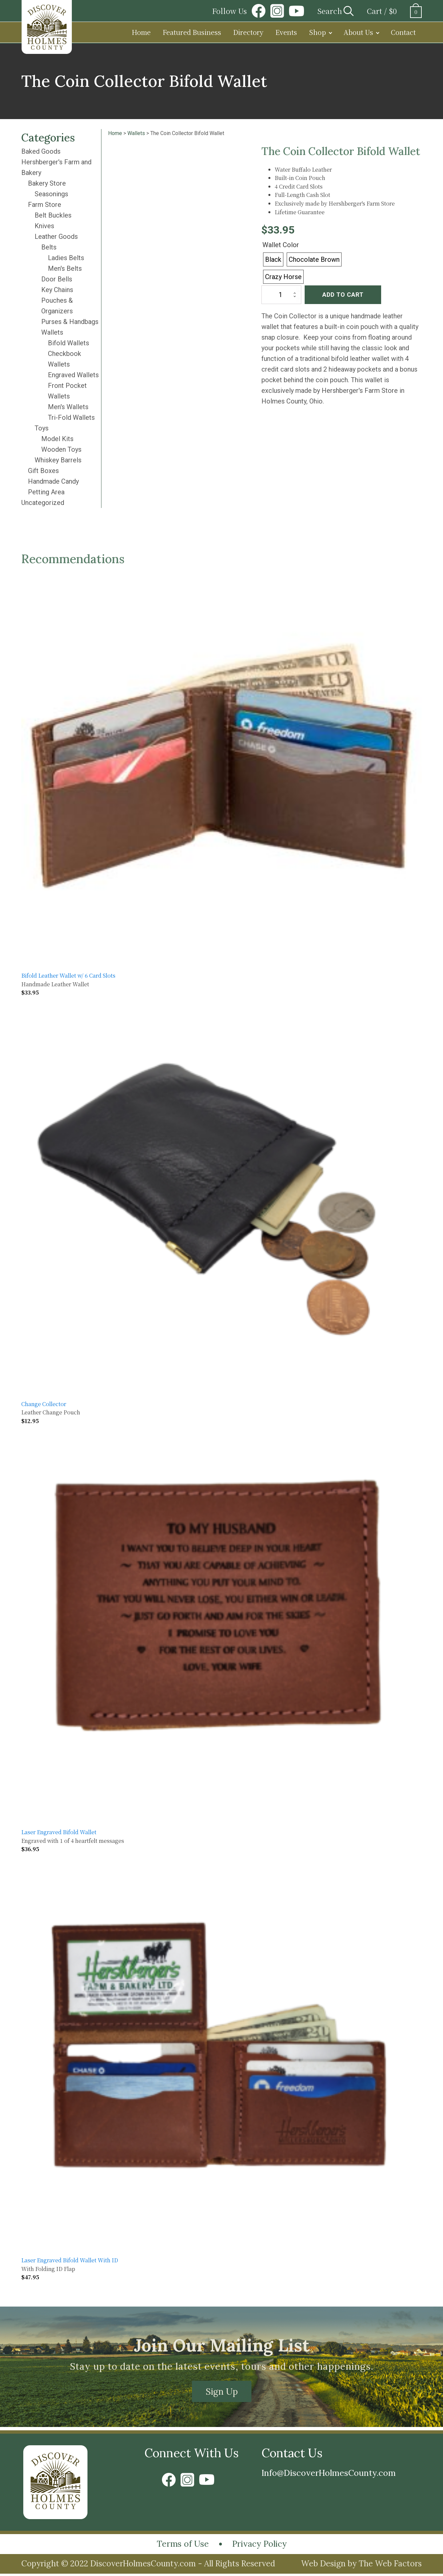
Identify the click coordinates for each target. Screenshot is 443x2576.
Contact (403, 32)
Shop (317, 32)
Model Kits (57, 439)
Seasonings (51, 194)
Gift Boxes (43, 471)
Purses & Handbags (69, 322)
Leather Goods (56, 237)
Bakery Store (47, 183)
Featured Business (192, 32)
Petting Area (46, 492)
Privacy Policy (262, 2546)
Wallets (52, 332)
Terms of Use (179, 2546)
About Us (358, 32)
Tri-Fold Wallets (71, 417)
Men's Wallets (68, 407)
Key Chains (57, 290)
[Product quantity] (281, 294)
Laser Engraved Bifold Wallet (58, 1832)
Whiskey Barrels (58, 460)
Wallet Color (280, 245)
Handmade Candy (53, 481)
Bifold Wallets (68, 343)
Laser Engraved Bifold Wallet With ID (69, 2260)
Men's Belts (65, 268)
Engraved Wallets (73, 375)
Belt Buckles (53, 215)
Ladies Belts (66, 258)
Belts (49, 247)
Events (286, 32)
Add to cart (343, 294)
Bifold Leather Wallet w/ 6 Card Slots (68, 975)
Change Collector (43, 1404)
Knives (44, 226)
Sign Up (221, 2392)
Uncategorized (42, 503)
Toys (42, 428)
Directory (248, 32)
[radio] (273, 259)
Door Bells (56, 279)
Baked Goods (41, 151)
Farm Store (44, 205)
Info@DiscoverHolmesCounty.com (336, 2474)
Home (141, 32)
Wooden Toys (61, 449)
